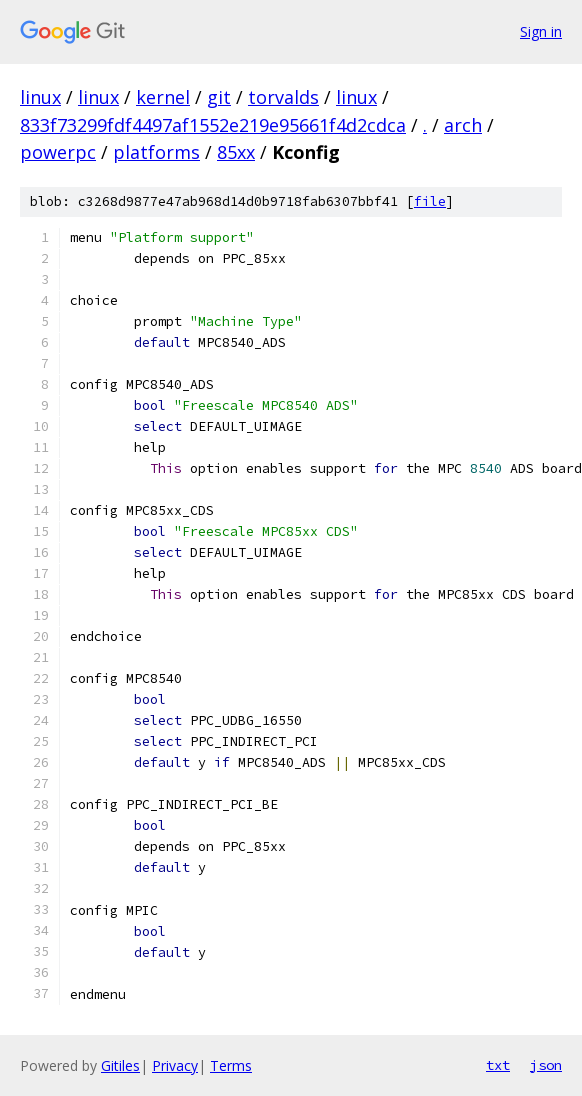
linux (40, 97)
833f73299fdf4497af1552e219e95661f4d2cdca (213, 125)
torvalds (283, 97)
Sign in (541, 31)
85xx (236, 152)
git (219, 97)
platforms (156, 152)
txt (498, 1065)
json (546, 1065)
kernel (163, 97)
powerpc (58, 152)
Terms (231, 1065)
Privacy (175, 1065)
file (430, 201)
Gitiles (120, 1065)
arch (463, 125)
